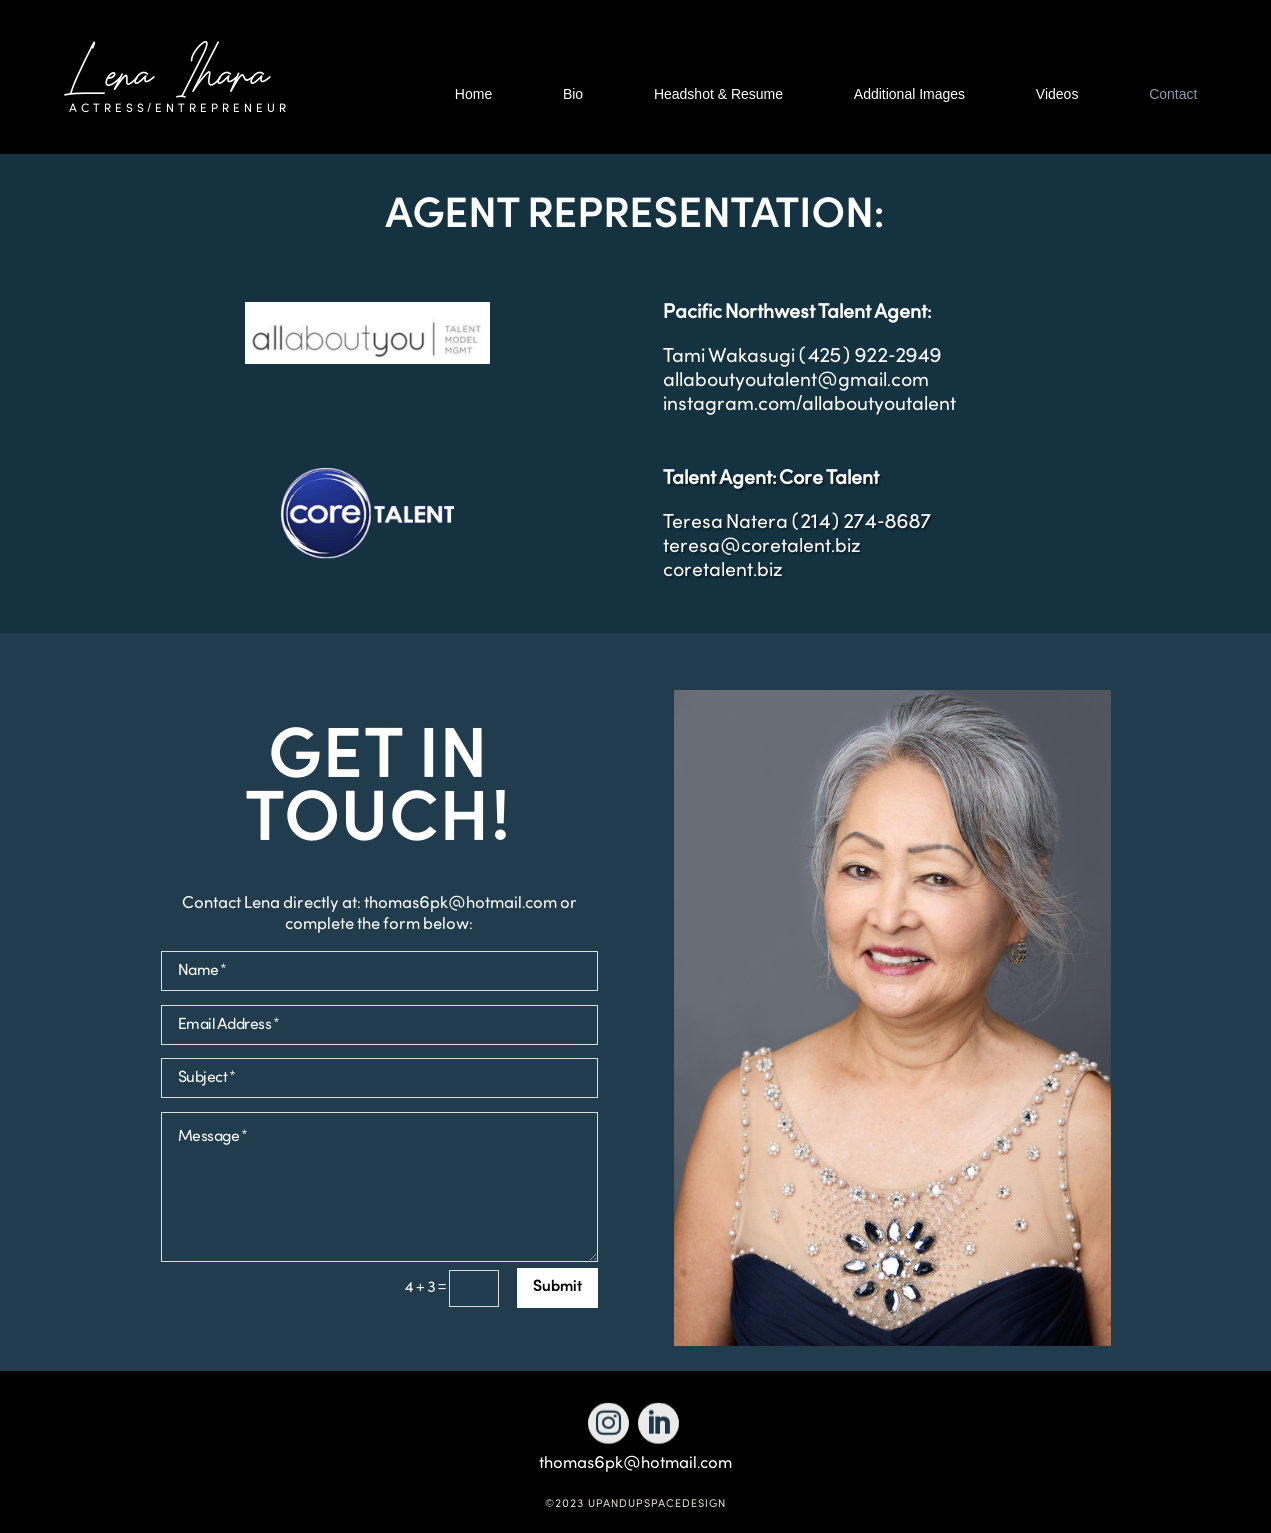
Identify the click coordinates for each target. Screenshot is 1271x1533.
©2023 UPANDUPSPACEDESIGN (635, 1504)
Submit (557, 1287)
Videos (1057, 94)
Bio (573, 94)
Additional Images (909, 94)
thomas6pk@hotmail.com (635, 1463)
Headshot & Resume (718, 94)
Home (473, 94)
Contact (1173, 94)
